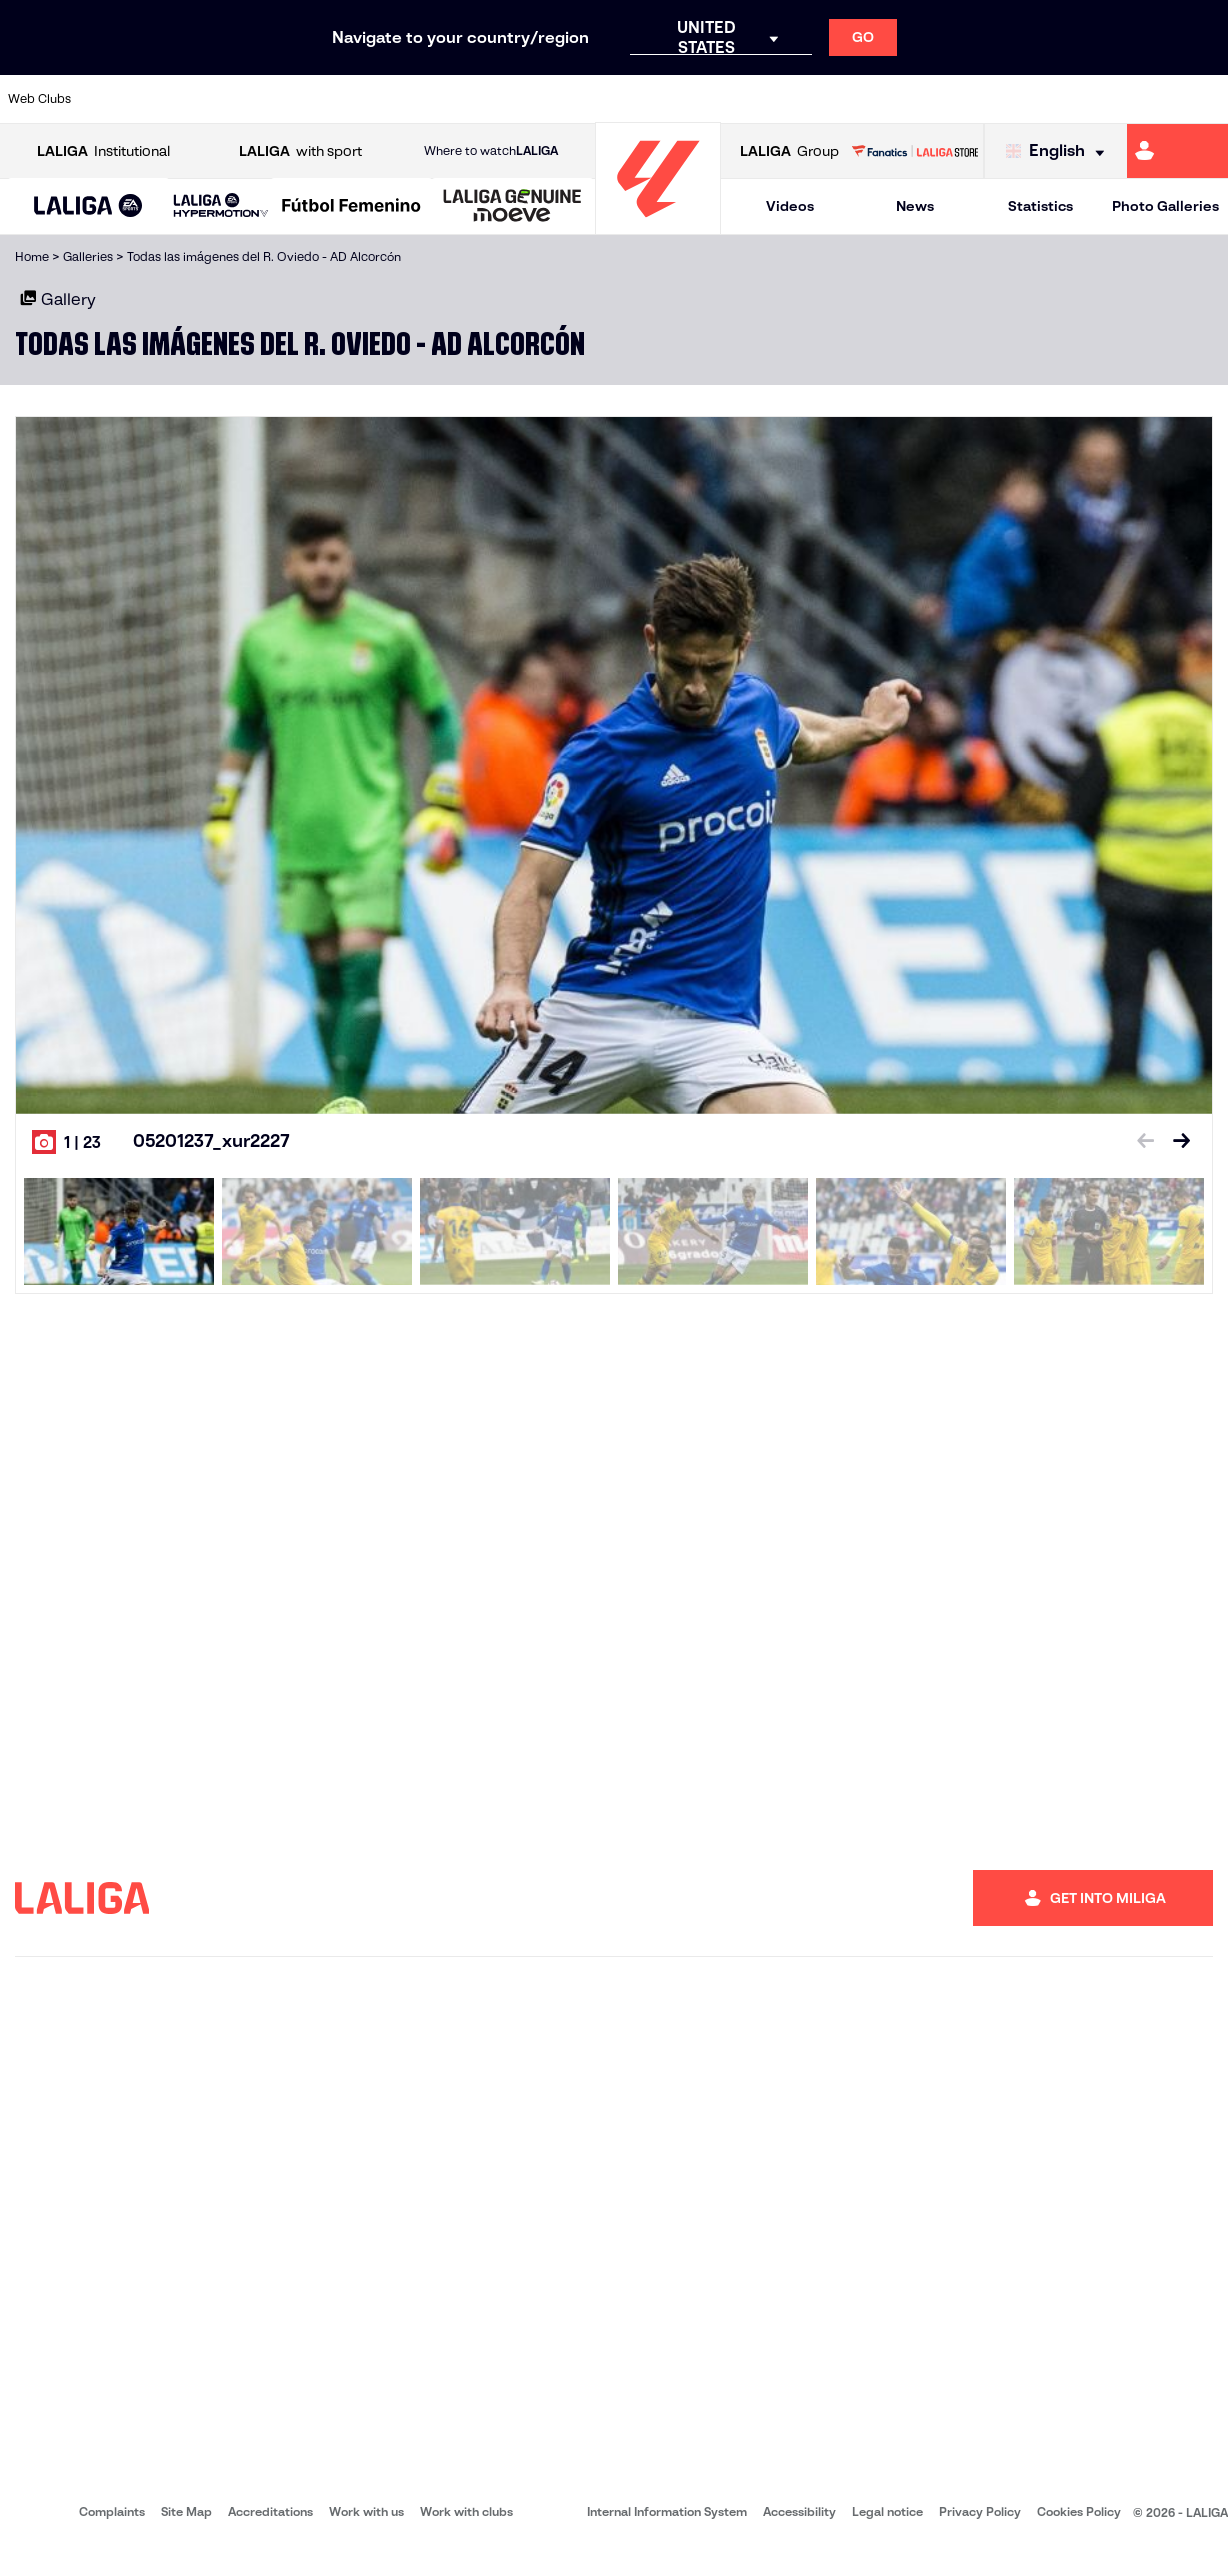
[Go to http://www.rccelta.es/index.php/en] (688, 99)
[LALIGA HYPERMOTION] (221, 206)
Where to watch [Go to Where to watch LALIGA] (491, 151)
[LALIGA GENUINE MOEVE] (512, 207)
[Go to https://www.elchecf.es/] (343, 99)
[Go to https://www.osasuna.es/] (228, 99)
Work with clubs (466, 2511)
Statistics (1040, 206)
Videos (790, 206)
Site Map (186, 2511)
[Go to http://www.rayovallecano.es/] (630, 99)
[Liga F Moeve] (351, 207)
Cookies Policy (1079, 2511)
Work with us (366, 2511)
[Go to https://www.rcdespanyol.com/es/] (745, 99)
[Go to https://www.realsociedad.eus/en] (1032, 99)
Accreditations (270, 2511)
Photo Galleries (1165, 206)
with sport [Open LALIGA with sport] (300, 151)
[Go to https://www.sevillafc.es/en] (1090, 99)
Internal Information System (667, 2511)
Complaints (112, 2511)
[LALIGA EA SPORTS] (88, 207)
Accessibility (799, 2511)
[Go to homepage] (658, 225)
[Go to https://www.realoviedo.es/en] (975, 99)
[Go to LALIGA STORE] (914, 151)
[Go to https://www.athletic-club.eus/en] (113, 99)
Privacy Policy (980, 2511)
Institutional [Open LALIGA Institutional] (103, 151)
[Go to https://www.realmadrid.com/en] (918, 99)
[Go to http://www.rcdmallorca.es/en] (803, 99)
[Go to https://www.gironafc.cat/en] (516, 99)
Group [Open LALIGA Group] (789, 151)
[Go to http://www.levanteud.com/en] (573, 99)
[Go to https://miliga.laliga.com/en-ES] (1177, 151)
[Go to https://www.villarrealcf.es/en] (1205, 99)
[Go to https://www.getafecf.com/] (458, 99)
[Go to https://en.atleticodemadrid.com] (171, 99)
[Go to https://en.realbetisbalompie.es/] (860, 99)
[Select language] (1060, 151)
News (915, 206)
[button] (88, 206)
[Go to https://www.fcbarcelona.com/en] (401, 99)
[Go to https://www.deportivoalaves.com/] (286, 99)
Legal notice (887, 2511)
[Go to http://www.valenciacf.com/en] (1147, 99)
